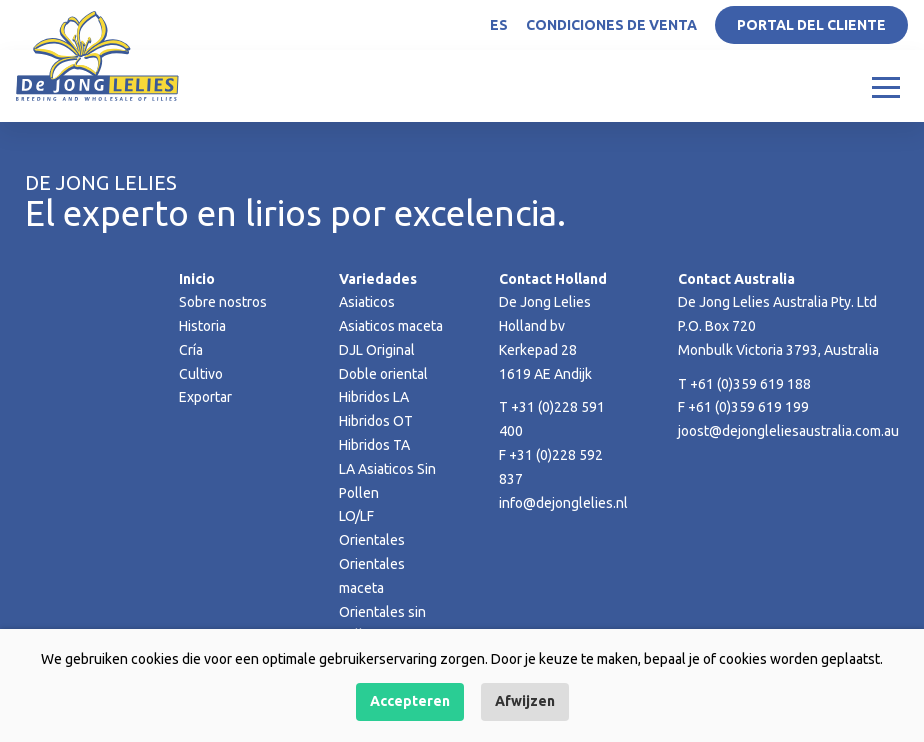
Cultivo (201, 374)
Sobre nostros (223, 302)
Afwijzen (525, 701)
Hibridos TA (374, 445)
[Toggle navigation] (886, 86)
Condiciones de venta (611, 25)
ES (499, 25)
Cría (191, 350)
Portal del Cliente (811, 25)
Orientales (372, 540)
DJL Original (377, 350)
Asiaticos (367, 302)
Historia (202, 326)
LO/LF (356, 516)
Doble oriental (383, 374)
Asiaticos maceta (391, 326)
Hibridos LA (374, 397)
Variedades (378, 279)
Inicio (197, 279)
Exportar (205, 397)
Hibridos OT (376, 421)
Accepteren (410, 701)
